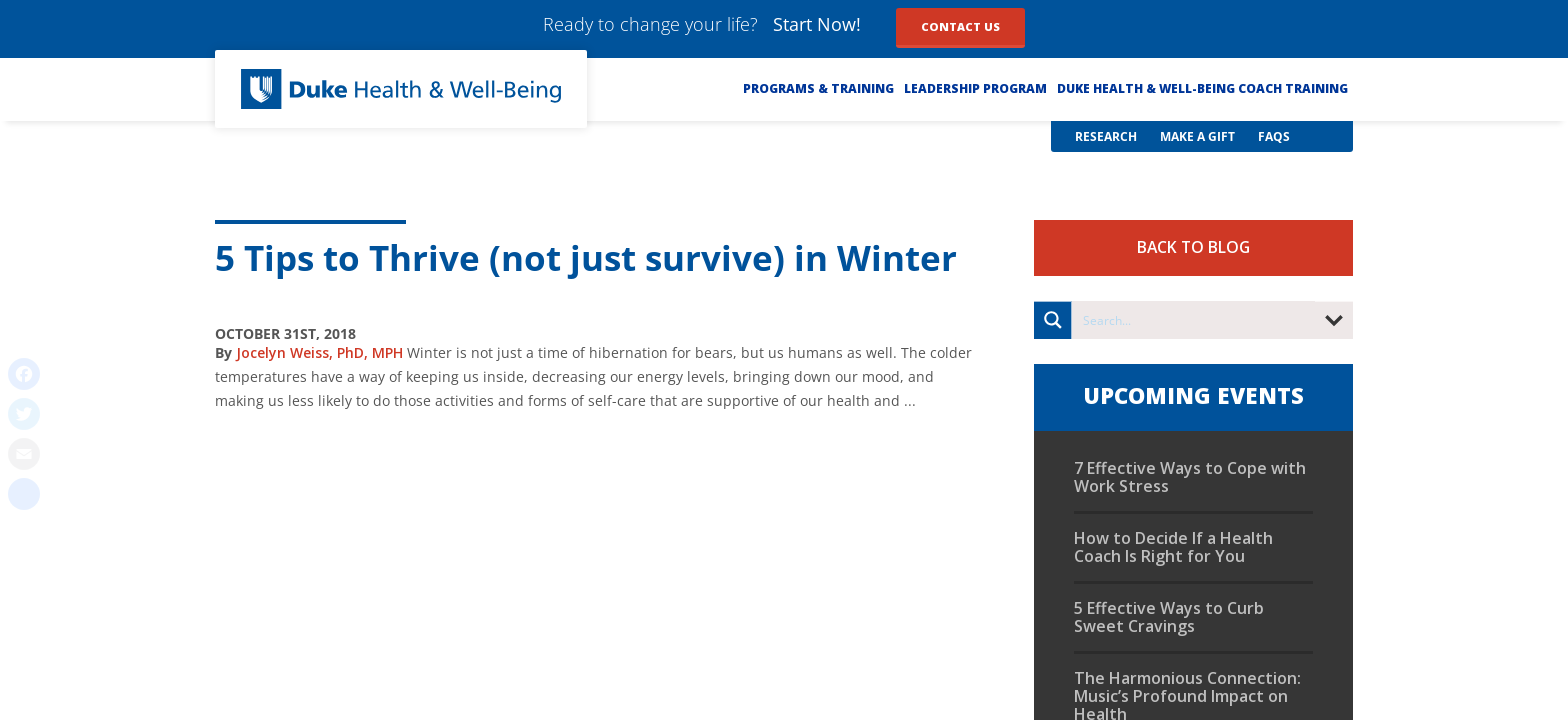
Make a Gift (1197, 136)
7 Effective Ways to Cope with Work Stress (1190, 477)
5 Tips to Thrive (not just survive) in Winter (586, 257)
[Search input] (1194, 320)
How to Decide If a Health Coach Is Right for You (1173, 547)
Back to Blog (1193, 247)
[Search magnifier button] (1053, 320)
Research (1106, 136)
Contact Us (960, 26)
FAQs (1274, 136)
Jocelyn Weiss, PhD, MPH (319, 352)
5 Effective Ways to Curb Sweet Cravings (1169, 617)
